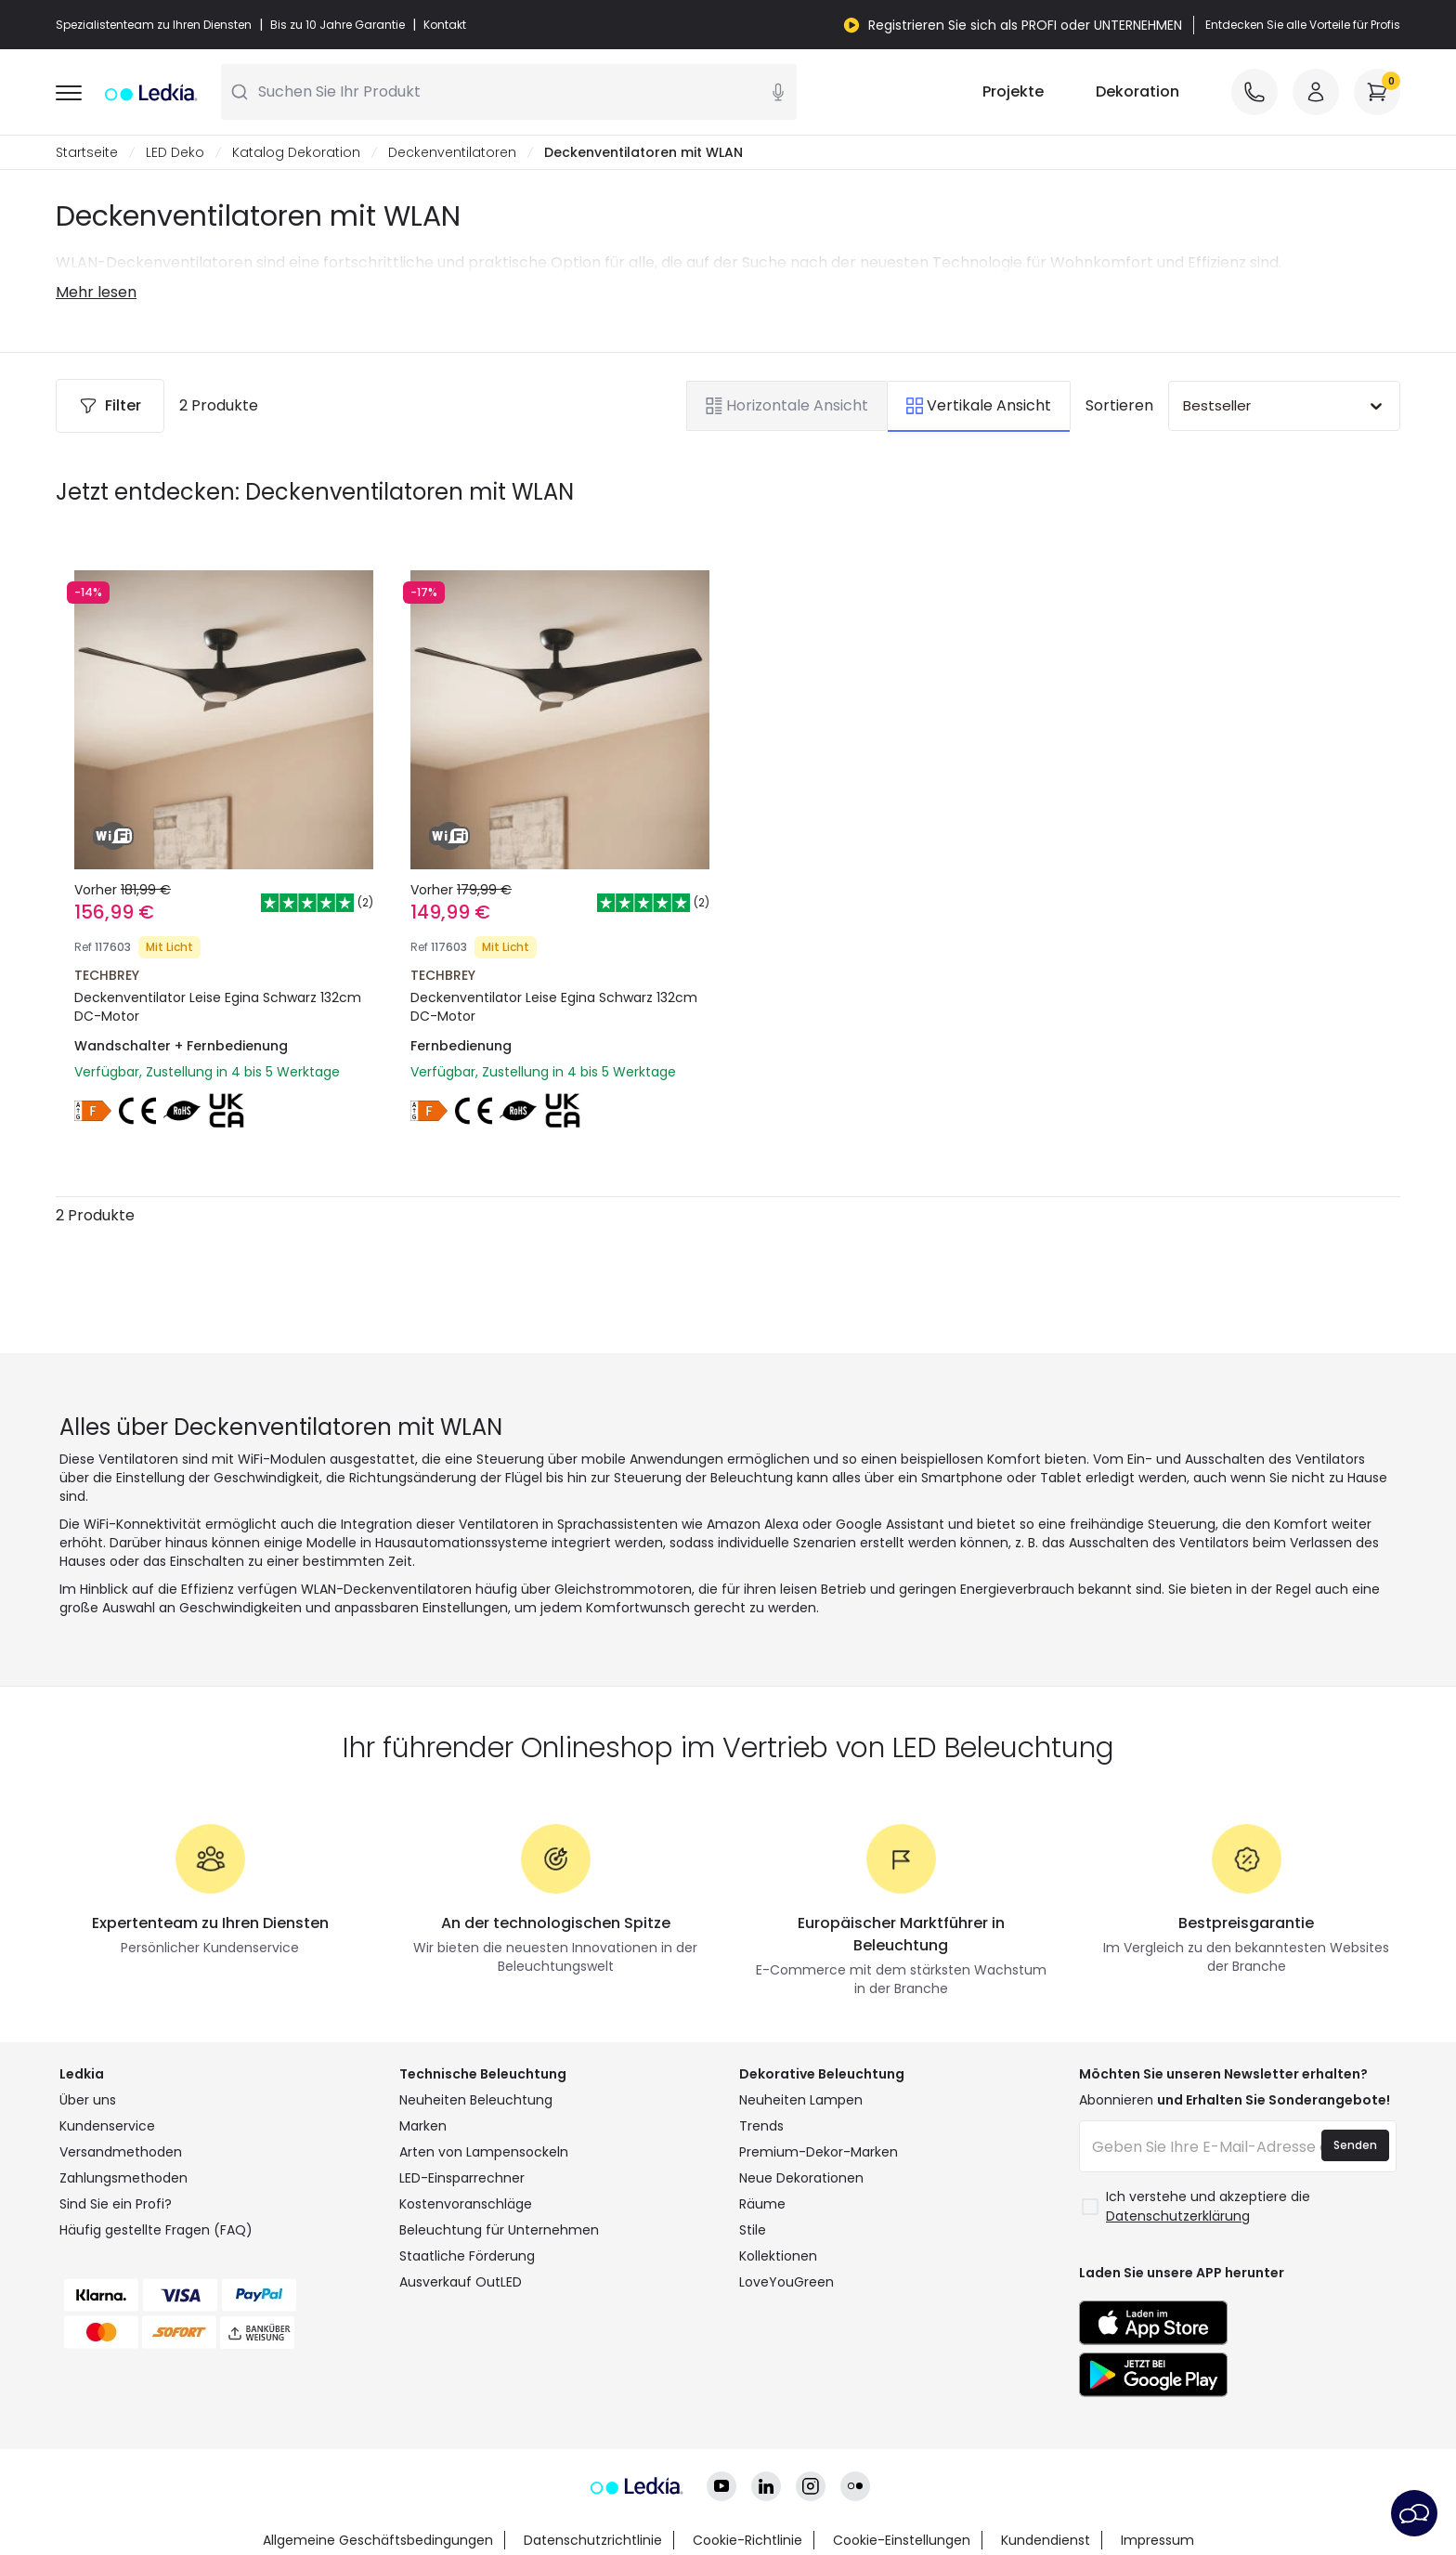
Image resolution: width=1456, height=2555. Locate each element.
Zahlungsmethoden (123, 2178)
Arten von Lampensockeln (483, 2152)
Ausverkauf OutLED (460, 2282)
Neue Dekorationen (801, 2178)
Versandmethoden (120, 2152)
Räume (762, 2204)
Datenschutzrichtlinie (593, 2540)
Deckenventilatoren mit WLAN (643, 152)
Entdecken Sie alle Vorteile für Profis (1302, 25)
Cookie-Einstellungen (901, 2540)
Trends (761, 2126)
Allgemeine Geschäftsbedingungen (378, 2540)
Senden (1355, 2145)
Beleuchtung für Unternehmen (499, 2230)
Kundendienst (1045, 2540)
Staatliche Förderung (467, 2256)
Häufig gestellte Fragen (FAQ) (156, 2230)
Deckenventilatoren (452, 152)
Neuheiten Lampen (801, 2100)
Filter (110, 405)
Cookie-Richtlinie (747, 2540)
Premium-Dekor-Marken (818, 2152)
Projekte (1013, 91)
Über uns (87, 2100)
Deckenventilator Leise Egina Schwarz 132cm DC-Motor (217, 1006)
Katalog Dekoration (296, 152)
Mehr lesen (96, 292)
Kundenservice (107, 2126)
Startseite (87, 152)
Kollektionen (778, 2256)
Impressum (1157, 2540)
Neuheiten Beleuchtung (475, 2100)
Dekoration (1137, 91)
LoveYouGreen (786, 2282)
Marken (423, 2126)
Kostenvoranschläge (465, 2204)
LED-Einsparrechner (462, 2178)
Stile (752, 2230)
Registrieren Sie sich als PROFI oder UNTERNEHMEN (1025, 25)
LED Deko (175, 152)
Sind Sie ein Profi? (115, 2204)
